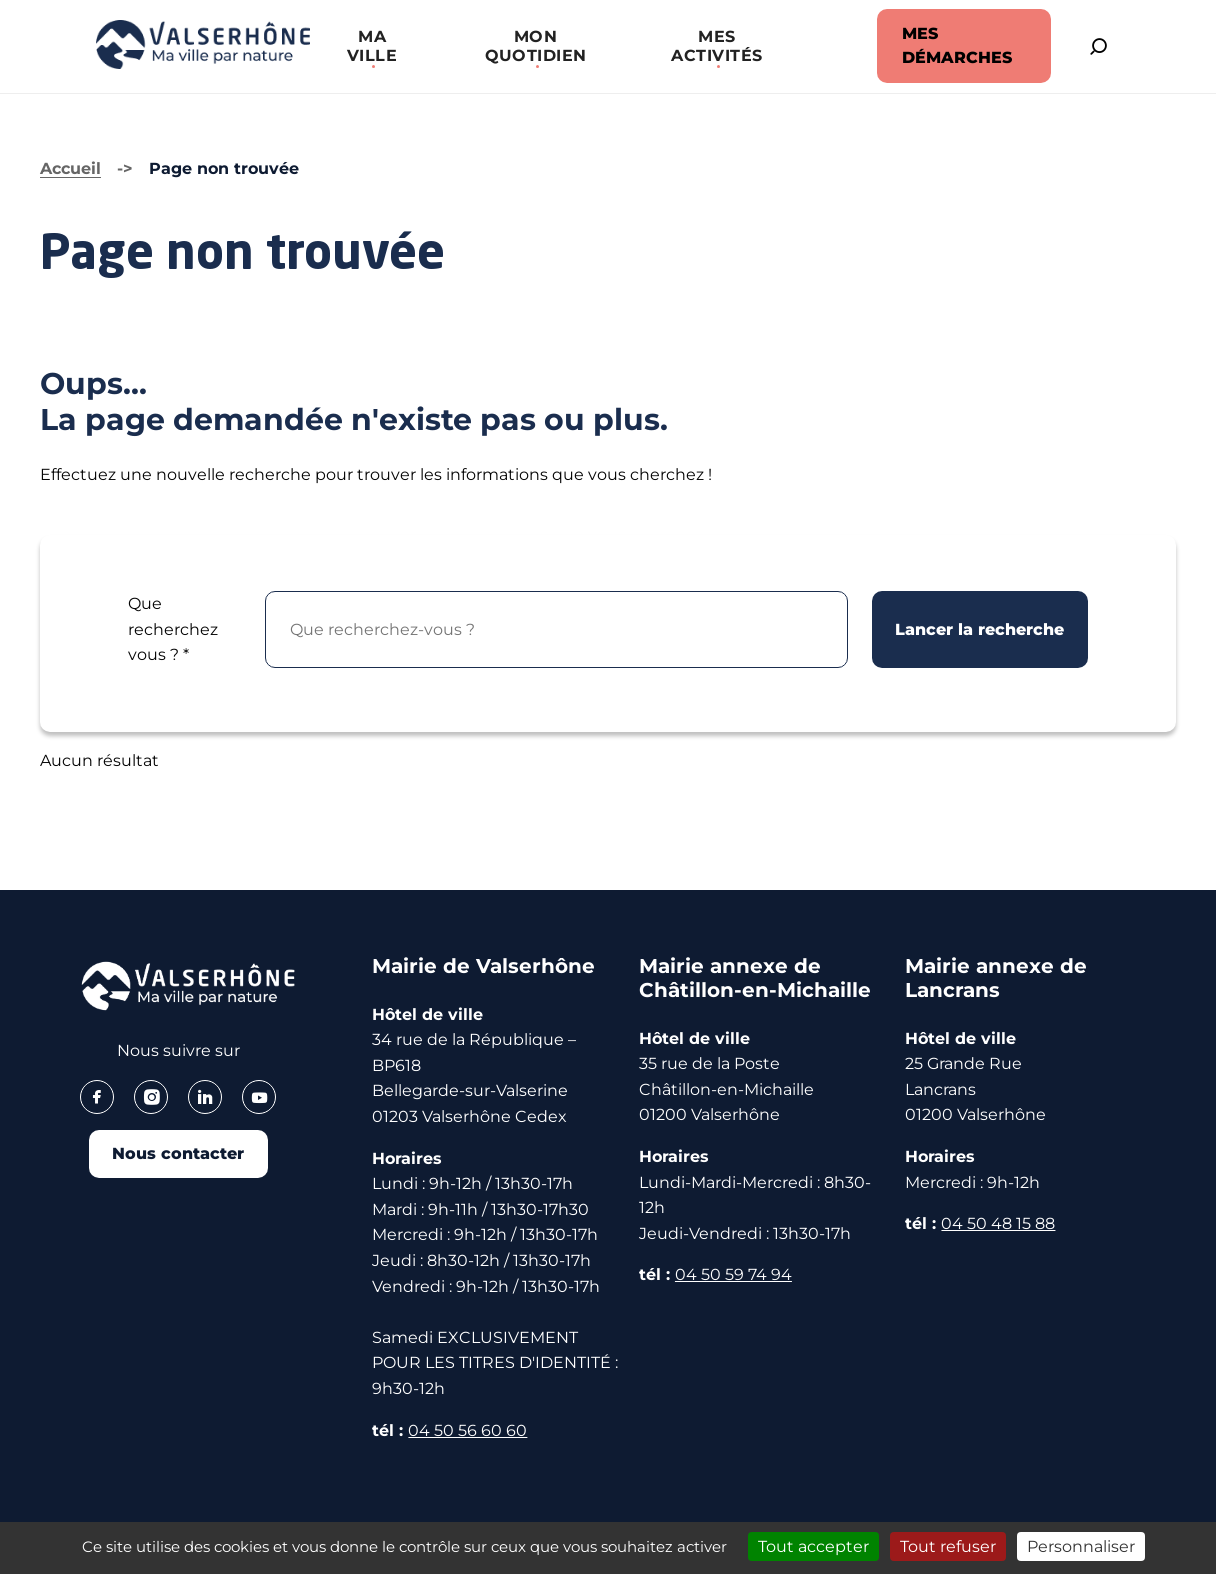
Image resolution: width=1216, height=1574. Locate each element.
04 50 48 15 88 (998, 1222)
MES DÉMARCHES (940, 45)
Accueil (70, 167)
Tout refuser (948, 1546)
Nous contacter (178, 1153)
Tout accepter (813, 1546)
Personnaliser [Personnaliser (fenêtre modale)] (1081, 1546)
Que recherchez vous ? (173, 628)
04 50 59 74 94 (733, 1273)
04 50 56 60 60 (467, 1428)
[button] (365, 46)
